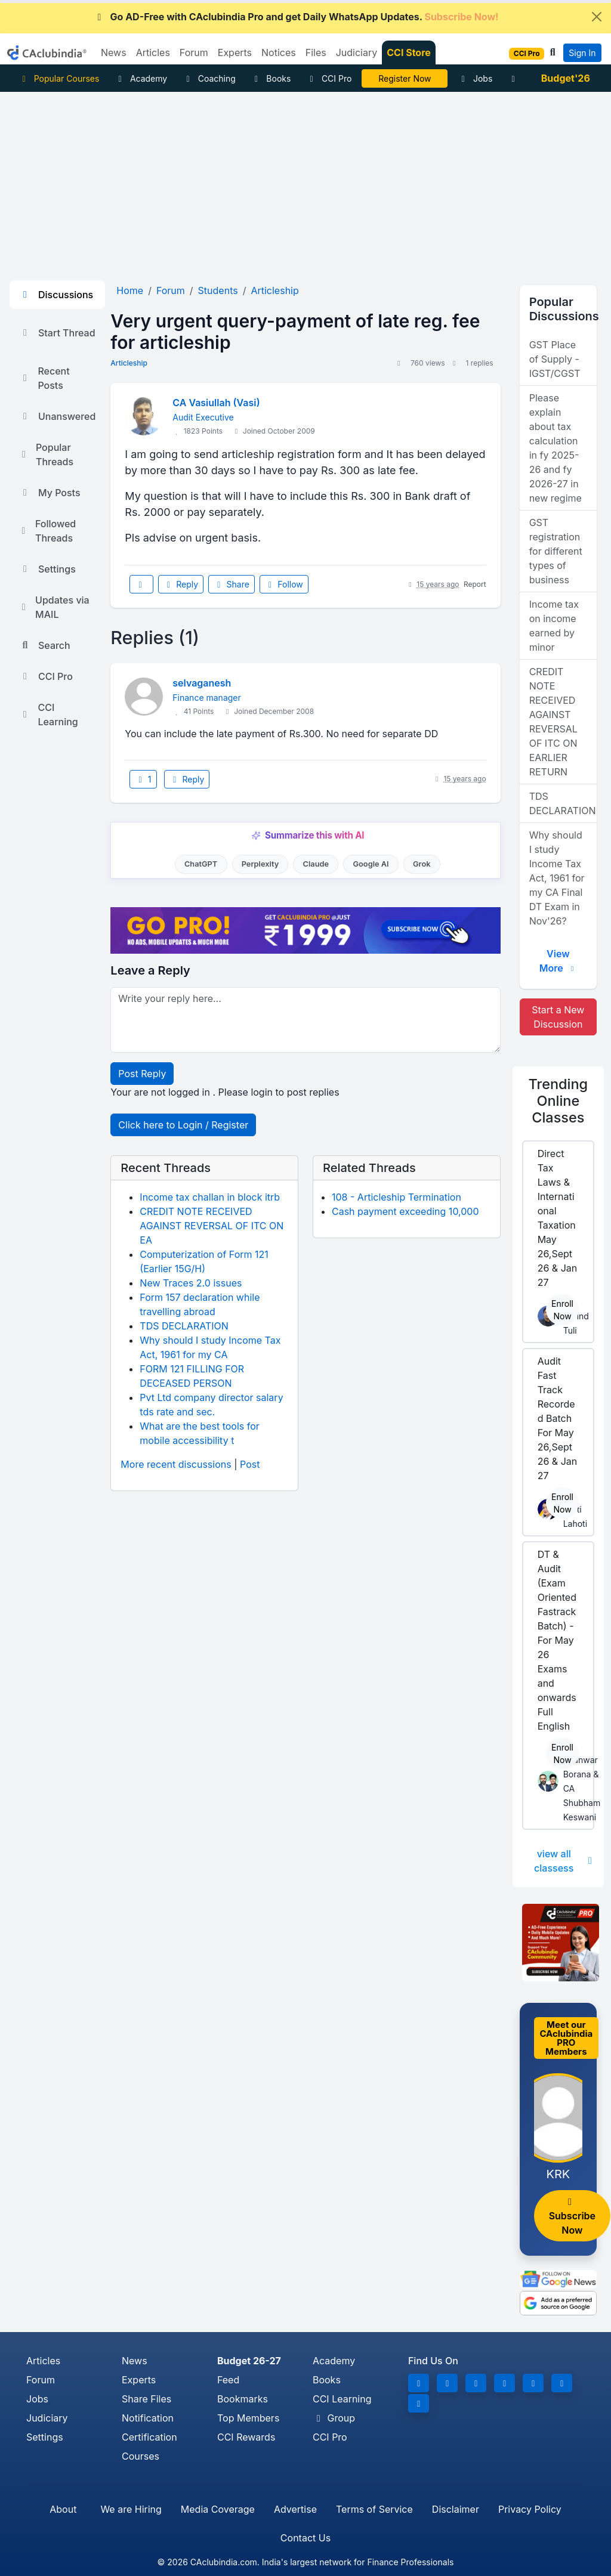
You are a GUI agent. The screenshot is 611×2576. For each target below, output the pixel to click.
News (134, 2361)
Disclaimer (455, 2509)
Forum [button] (194, 52)
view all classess (564, 1861)
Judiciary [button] (357, 52)
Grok (421, 863)
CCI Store (409, 52)
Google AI (370, 863)
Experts (139, 2380)
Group (334, 2418)
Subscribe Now (572, 2216)
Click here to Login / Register (183, 1125)
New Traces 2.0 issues (191, 1283)
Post (250, 1464)
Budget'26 (565, 78)
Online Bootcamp (405, 78)
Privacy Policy (529, 2509)
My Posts (50, 493)
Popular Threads (46, 454)
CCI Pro (328, 78)
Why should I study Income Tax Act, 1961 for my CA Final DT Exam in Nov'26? (557, 878)
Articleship (128, 362)
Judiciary (47, 2418)
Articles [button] (153, 52)
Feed (228, 2380)
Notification (148, 2418)
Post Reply (142, 1074)
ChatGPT (200, 863)
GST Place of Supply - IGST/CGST (555, 359)
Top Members (248, 2418)
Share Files (146, 2399)
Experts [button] (235, 52)
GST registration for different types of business (555, 551)
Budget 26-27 (249, 2361)
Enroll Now (562, 1309)
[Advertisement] (305, 181)
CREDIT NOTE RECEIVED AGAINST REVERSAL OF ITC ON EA (211, 1225)
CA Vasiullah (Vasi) (216, 403)
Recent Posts (44, 378)
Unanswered (57, 416)
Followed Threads (47, 531)
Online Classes (558, 1100)
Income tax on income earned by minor (554, 625)
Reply (180, 584)
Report (475, 584)
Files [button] (316, 52)
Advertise (295, 2509)
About (63, 2509)
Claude (316, 863)
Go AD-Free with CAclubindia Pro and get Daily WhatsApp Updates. (296, 17)
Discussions (56, 295)
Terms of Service (374, 2509)
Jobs (475, 78)
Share (231, 584)
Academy (141, 78)
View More (558, 961)
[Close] (596, 16)
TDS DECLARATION (184, 1326)
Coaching (209, 78)
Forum (40, 2380)
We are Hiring (130, 2509)
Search (44, 645)
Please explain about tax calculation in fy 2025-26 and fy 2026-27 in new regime (555, 448)
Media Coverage (218, 2509)
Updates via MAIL (54, 607)
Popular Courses (58, 78)
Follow (284, 584)
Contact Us (305, 2538)
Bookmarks (242, 2399)
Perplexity (260, 863)
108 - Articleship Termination (396, 1197)
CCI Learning (48, 714)
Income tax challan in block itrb (210, 1197)
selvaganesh (201, 683)
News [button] (113, 52)
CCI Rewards (246, 2437)
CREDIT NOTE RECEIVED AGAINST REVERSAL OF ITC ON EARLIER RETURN (553, 722)
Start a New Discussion (558, 1017)
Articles (43, 2361)
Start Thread (57, 333)
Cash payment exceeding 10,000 (405, 1211)
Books (271, 78)
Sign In (582, 53)
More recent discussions (176, 1464)
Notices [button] (278, 52)
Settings (47, 569)
